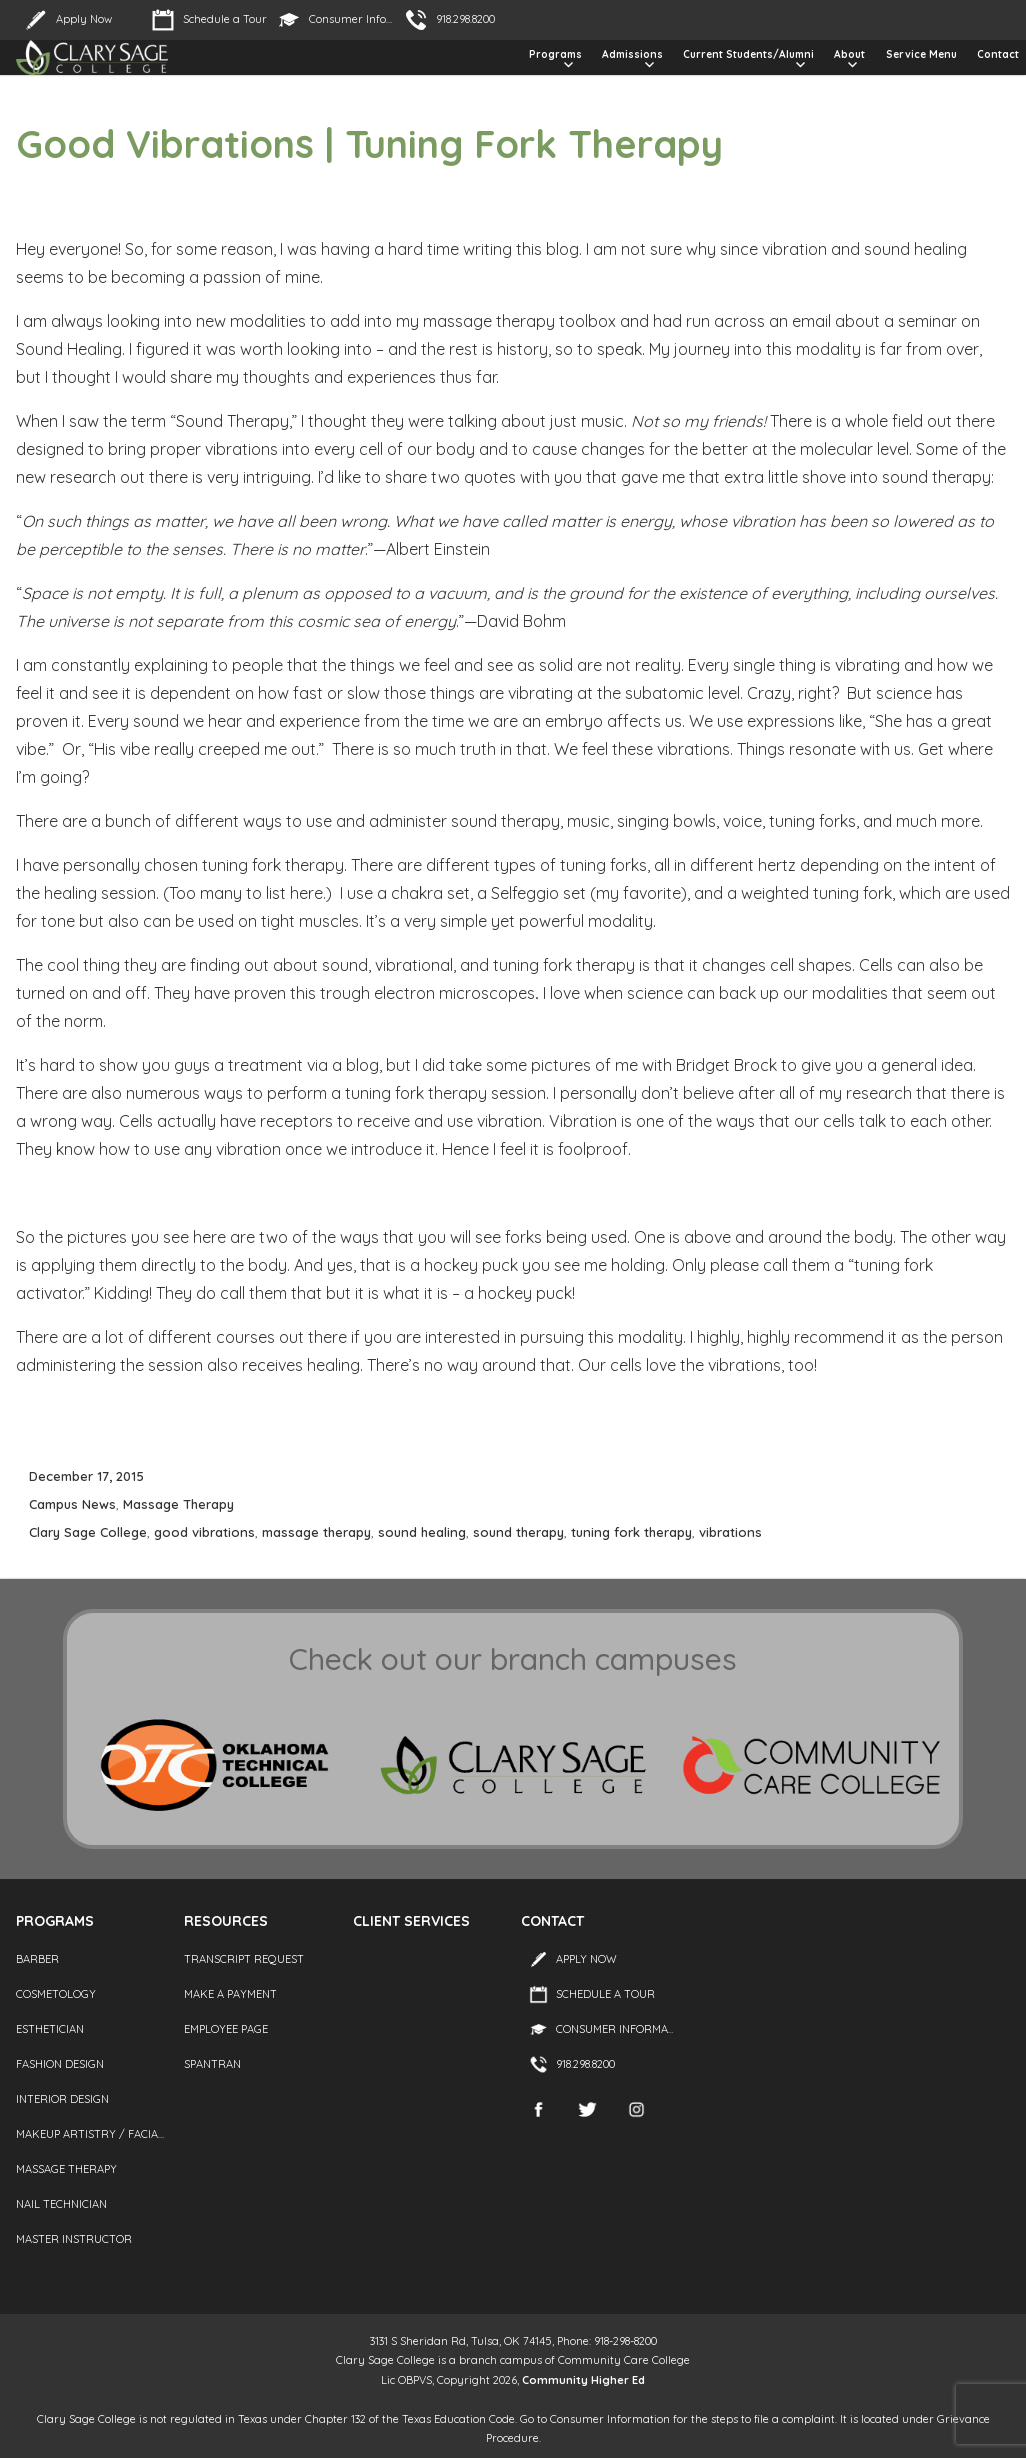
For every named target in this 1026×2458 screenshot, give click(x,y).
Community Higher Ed (583, 2380)
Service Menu (921, 54)
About (849, 54)
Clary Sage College (88, 1532)
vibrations (730, 1532)
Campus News (72, 1504)
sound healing (422, 1532)
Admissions (632, 54)
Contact (998, 54)
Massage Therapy (178, 1504)
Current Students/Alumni (748, 54)
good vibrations (204, 1532)
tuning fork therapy (631, 1532)
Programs (555, 54)
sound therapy (518, 1532)
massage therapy (316, 1532)
